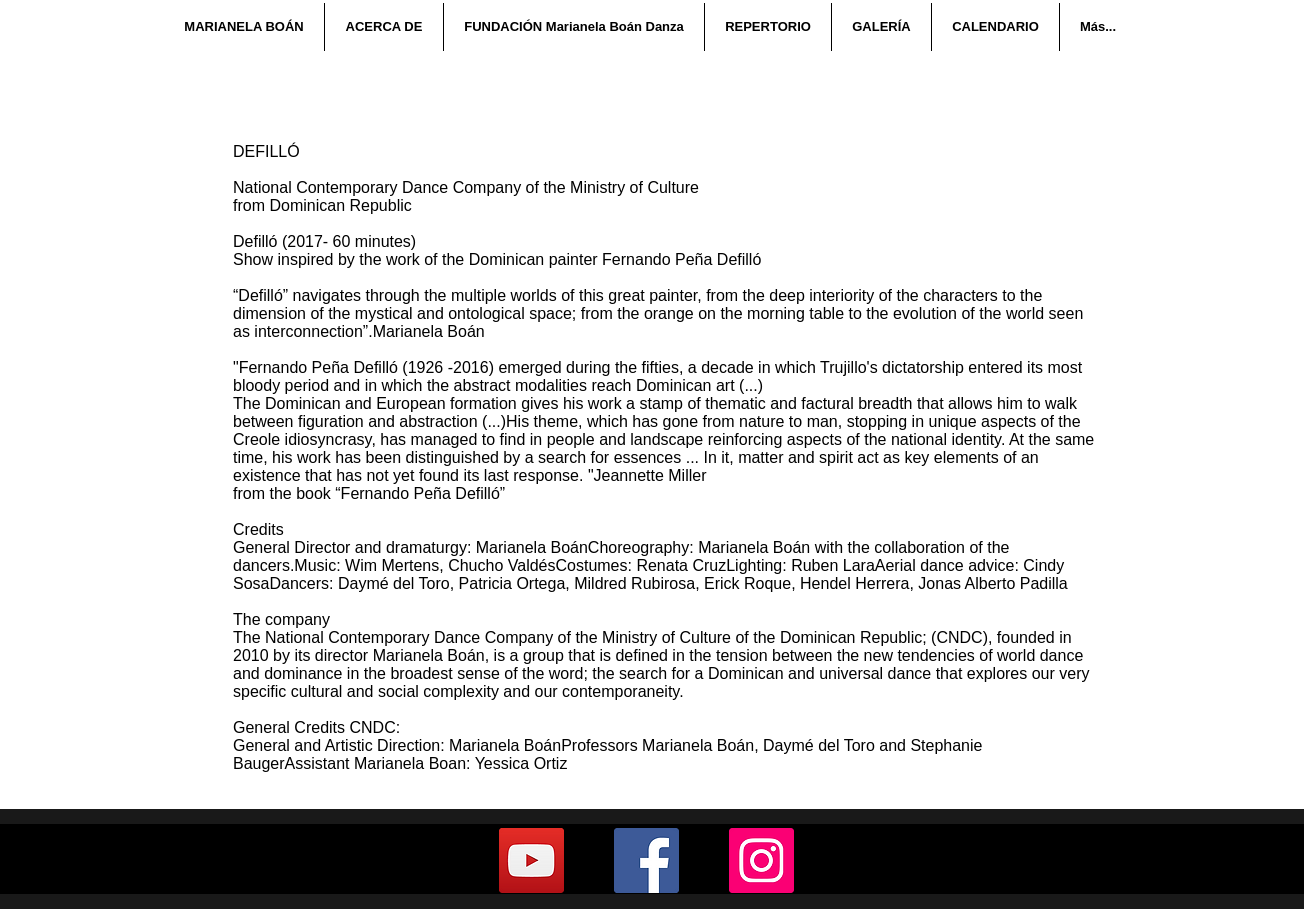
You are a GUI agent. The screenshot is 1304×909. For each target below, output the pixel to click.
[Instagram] (761, 860)
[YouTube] (531, 860)
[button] (383, 27)
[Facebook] (646, 860)
